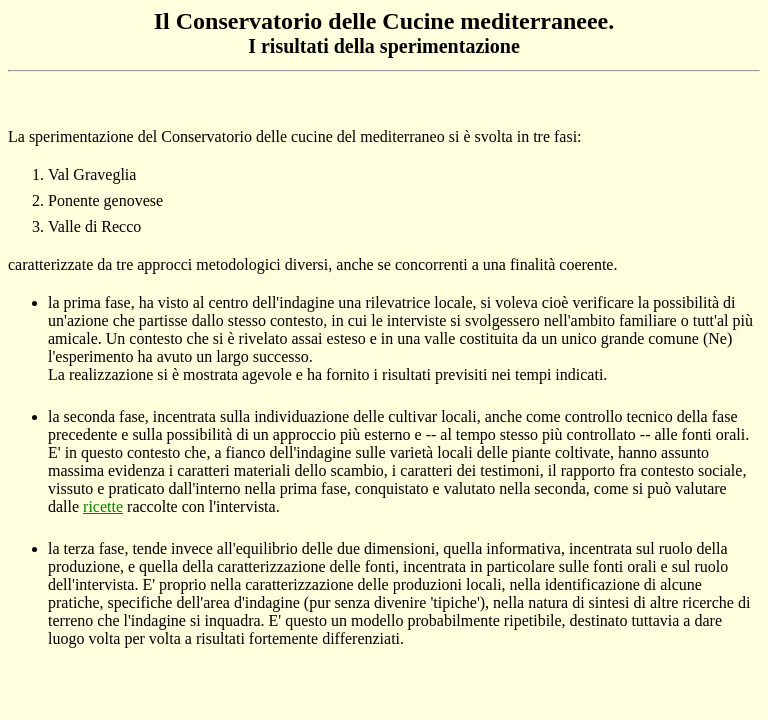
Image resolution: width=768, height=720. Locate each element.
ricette (103, 506)
